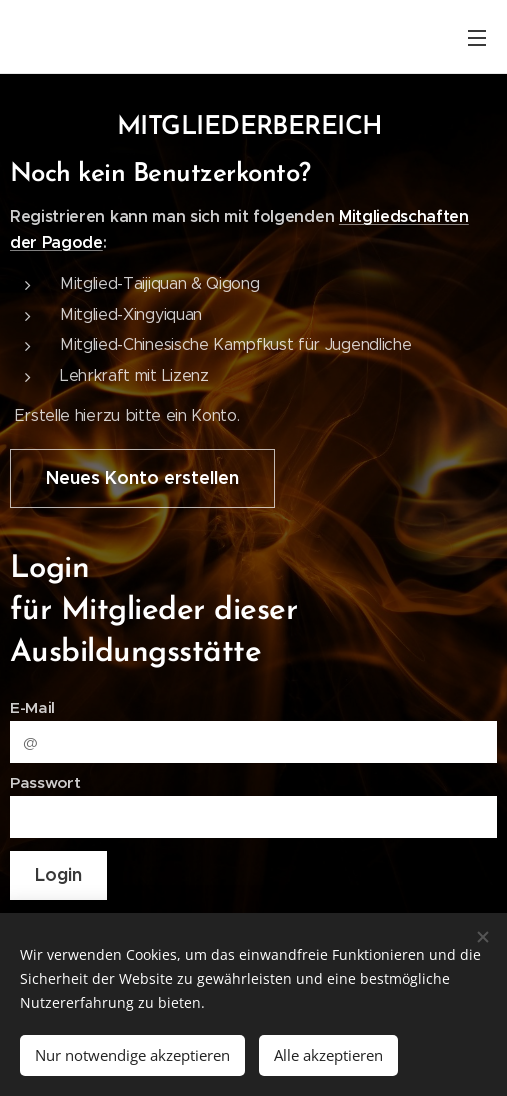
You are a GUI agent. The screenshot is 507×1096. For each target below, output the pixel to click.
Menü (477, 38)
